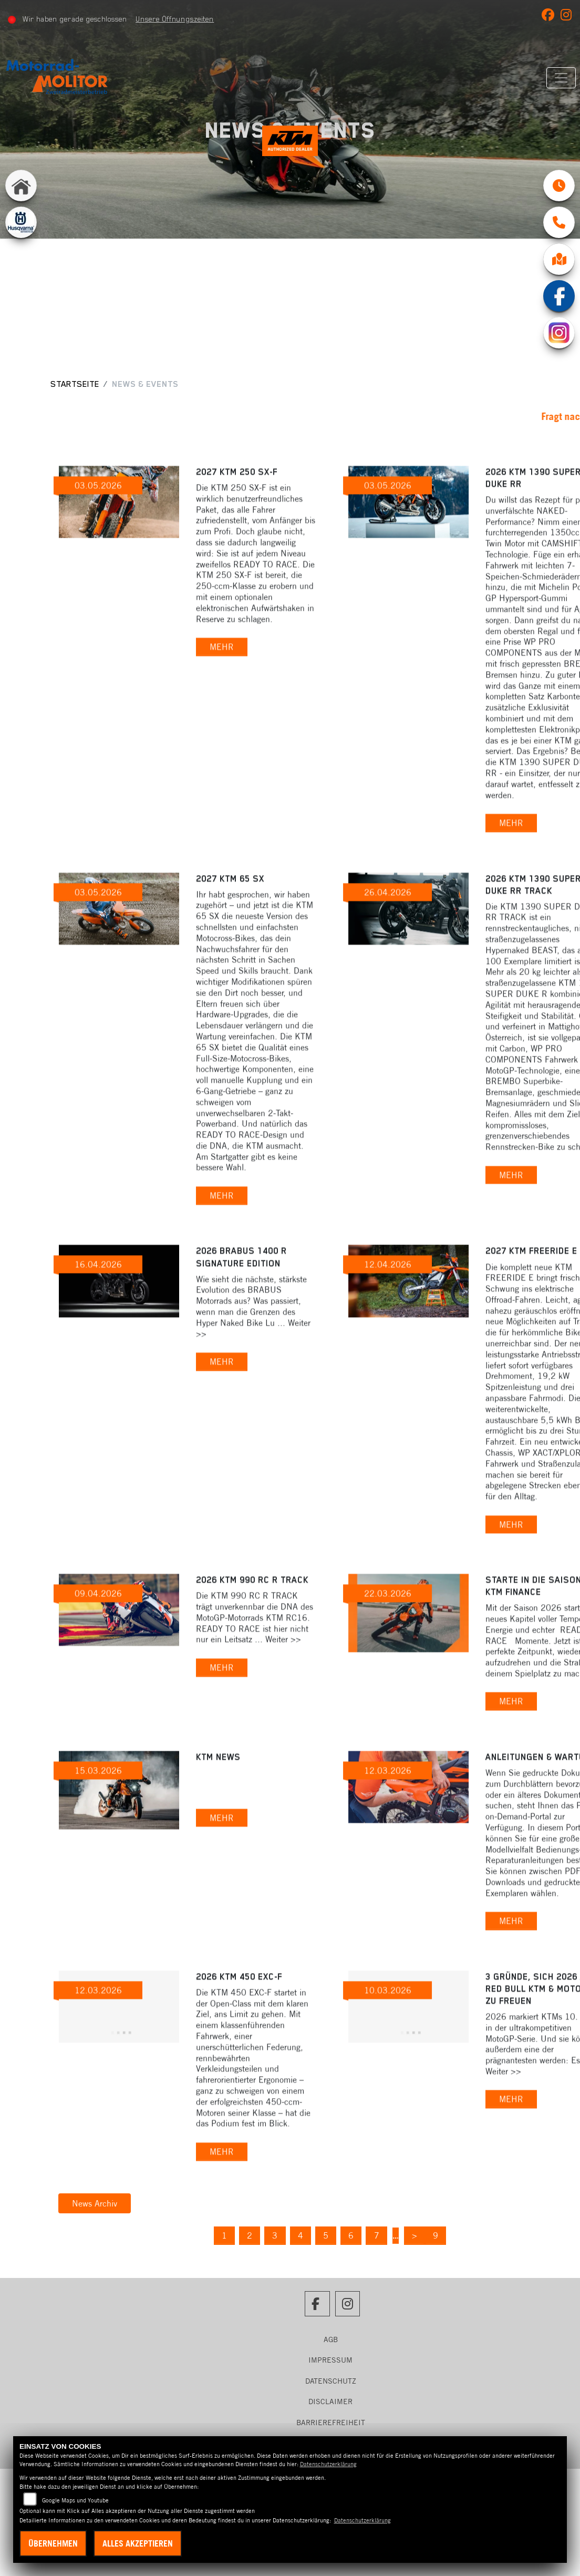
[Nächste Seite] (423, 2235)
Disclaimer (330, 2401)
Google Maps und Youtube (75, 2500)
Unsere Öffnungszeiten (178, 19)
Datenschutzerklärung (328, 2464)
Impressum (330, 2360)
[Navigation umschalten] (557, 77)
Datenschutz (330, 2381)
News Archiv (94, 2203)
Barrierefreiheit (330, 2422)
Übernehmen (53, 2543)
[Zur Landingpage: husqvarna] (21, 235)
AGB (331, 2339)
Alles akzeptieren (137, 2543)
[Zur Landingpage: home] (21, 198)
